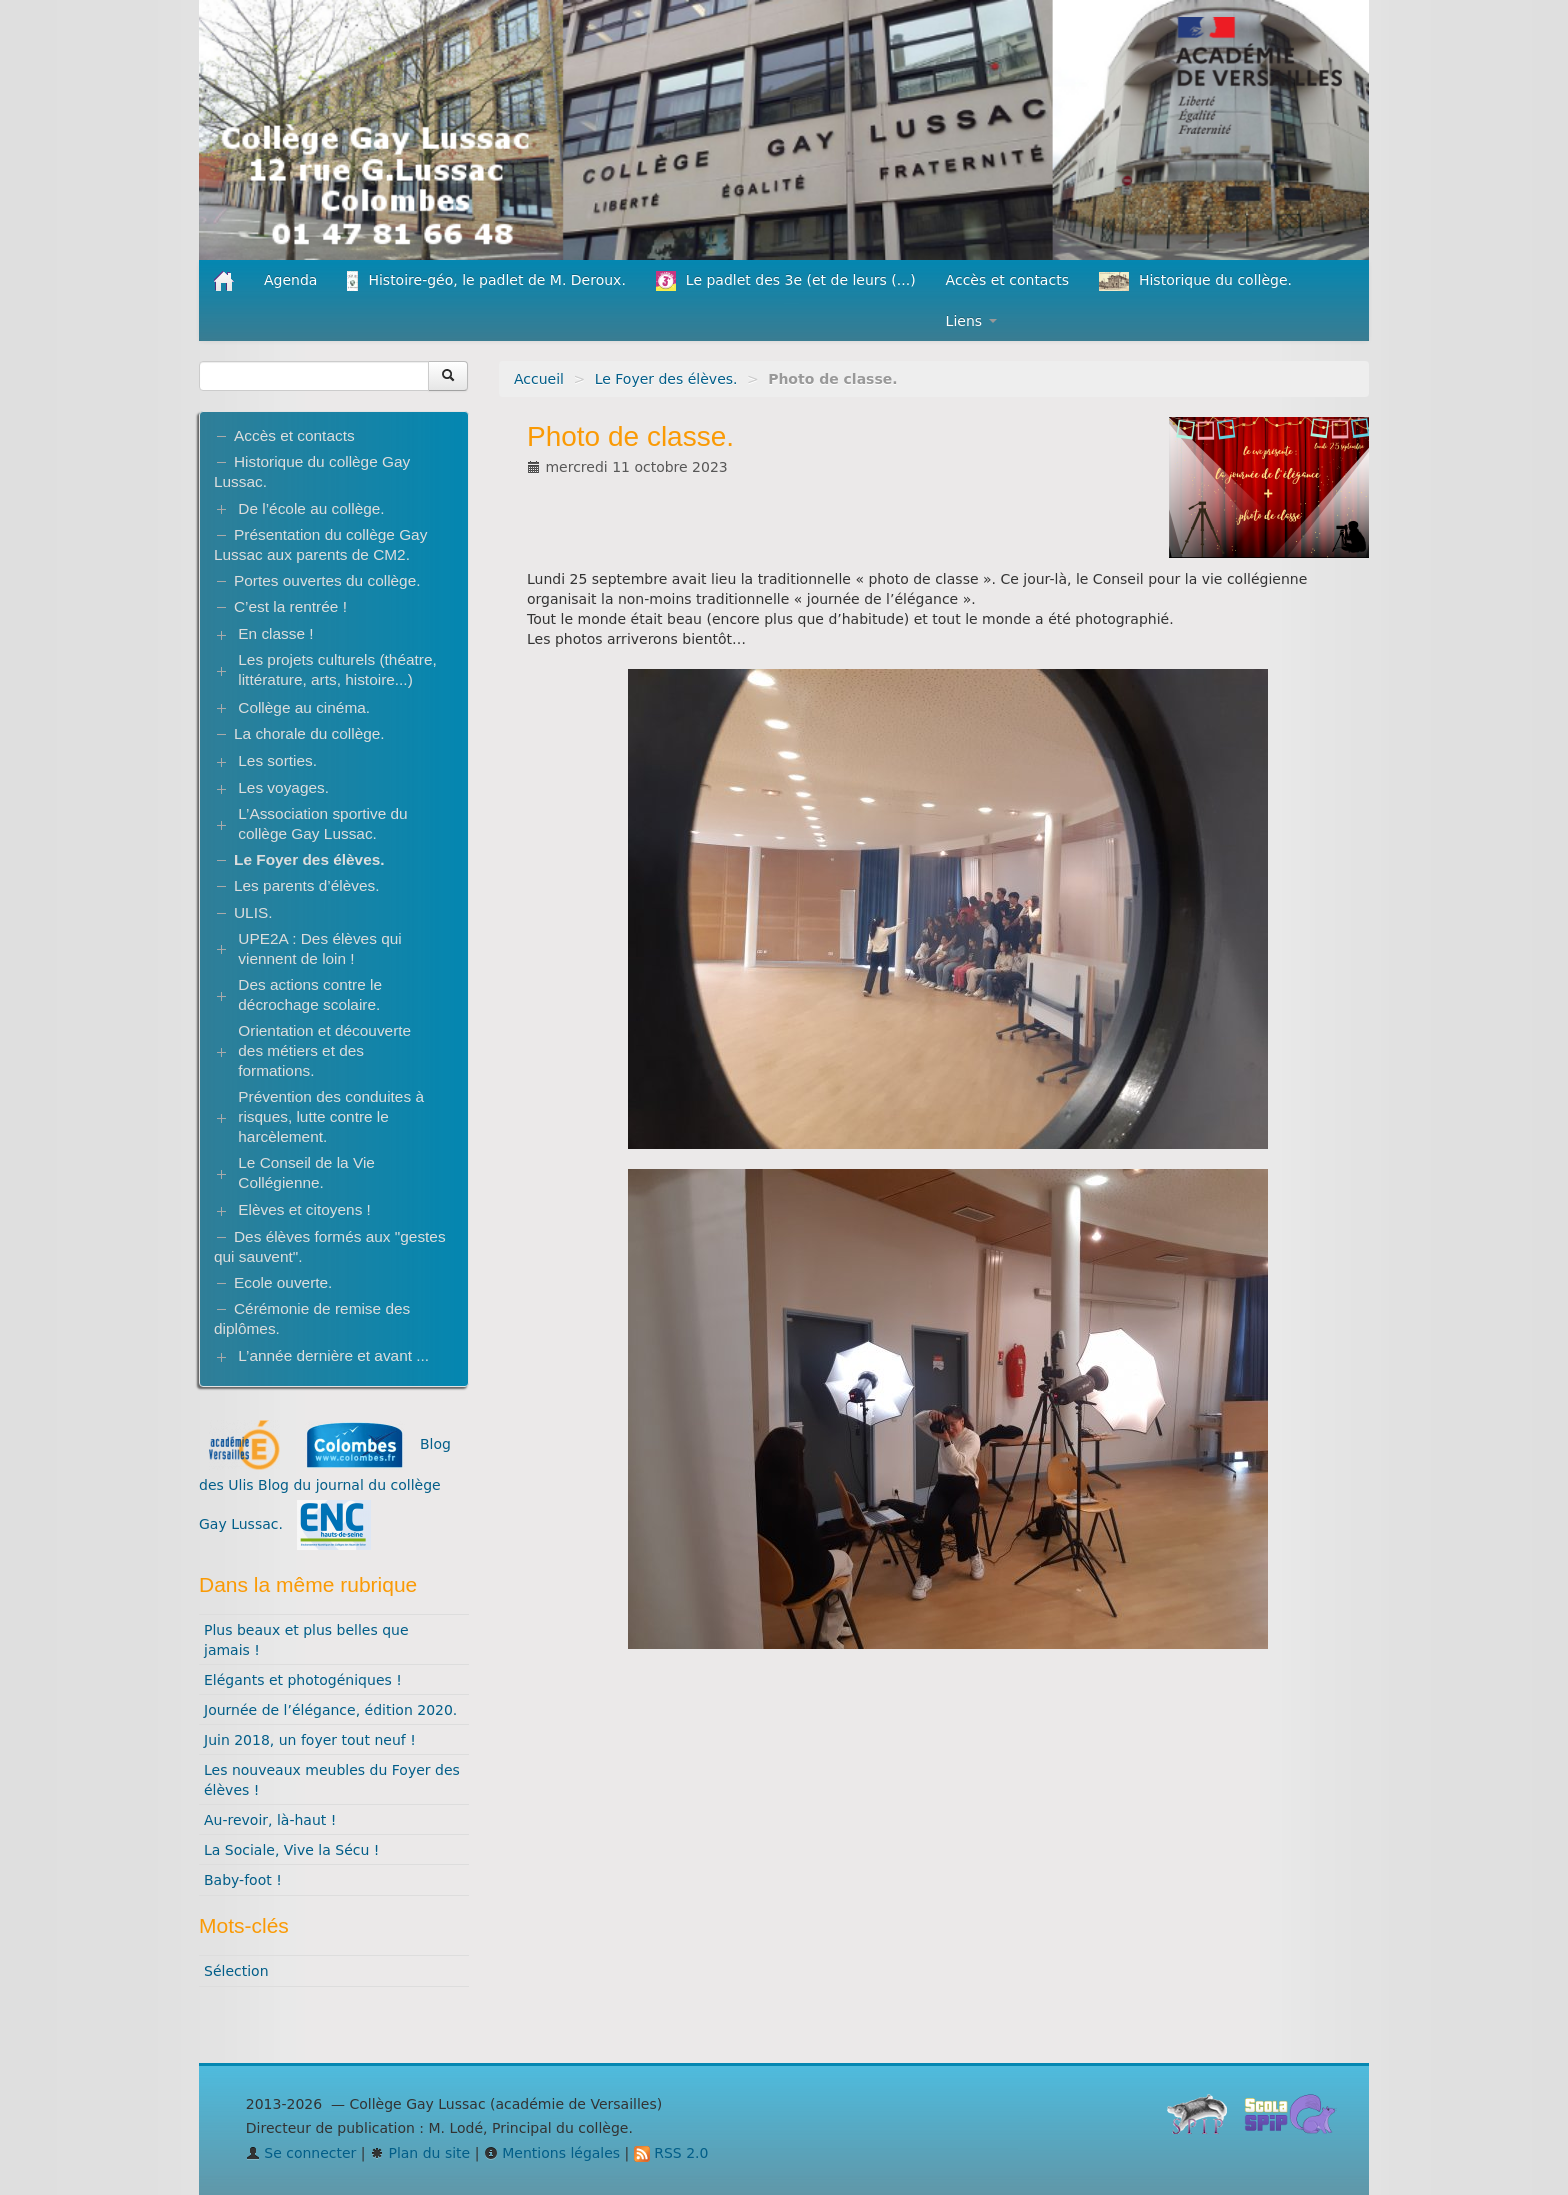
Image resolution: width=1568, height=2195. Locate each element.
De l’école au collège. (311, 508)
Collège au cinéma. (304, 707)
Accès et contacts (1007, 280)
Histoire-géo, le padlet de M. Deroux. (486, 281)
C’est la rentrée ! (290, 606)
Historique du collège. (1195, 281)
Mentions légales (552, 2153)
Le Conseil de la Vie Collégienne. (306, 1172)
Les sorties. (277, 760)
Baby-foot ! (243, 1880)
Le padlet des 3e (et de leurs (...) (786, 281)
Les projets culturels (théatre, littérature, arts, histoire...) (337, 669)
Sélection (236, 1971)
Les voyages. (283, 787)
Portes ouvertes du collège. (327, 580)
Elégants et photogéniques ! (303, 1680)
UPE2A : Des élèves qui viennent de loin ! (319, 948)
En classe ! (275, 633)
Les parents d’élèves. (306, 885)
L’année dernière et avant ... (333, 1355)
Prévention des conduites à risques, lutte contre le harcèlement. (331, 1116)
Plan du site (420, 2153)
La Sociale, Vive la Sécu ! (291, 1850)
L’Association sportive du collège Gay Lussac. (322, 823)
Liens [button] (971, 321)
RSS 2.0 (671, 2153)
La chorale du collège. (309, 733)
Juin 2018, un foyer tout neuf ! (310, 1740)
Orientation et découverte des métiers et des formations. (324, 1050)
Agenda (290, 280)
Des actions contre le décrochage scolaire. (310, 994)
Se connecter (301, 2153)
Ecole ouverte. (283, 1282)
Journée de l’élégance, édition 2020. (330, 1710)
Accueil (539, 379)
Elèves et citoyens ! (304, 1209)
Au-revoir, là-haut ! (270, 1820)
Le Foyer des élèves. (666, 379)
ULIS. (253, 912)
